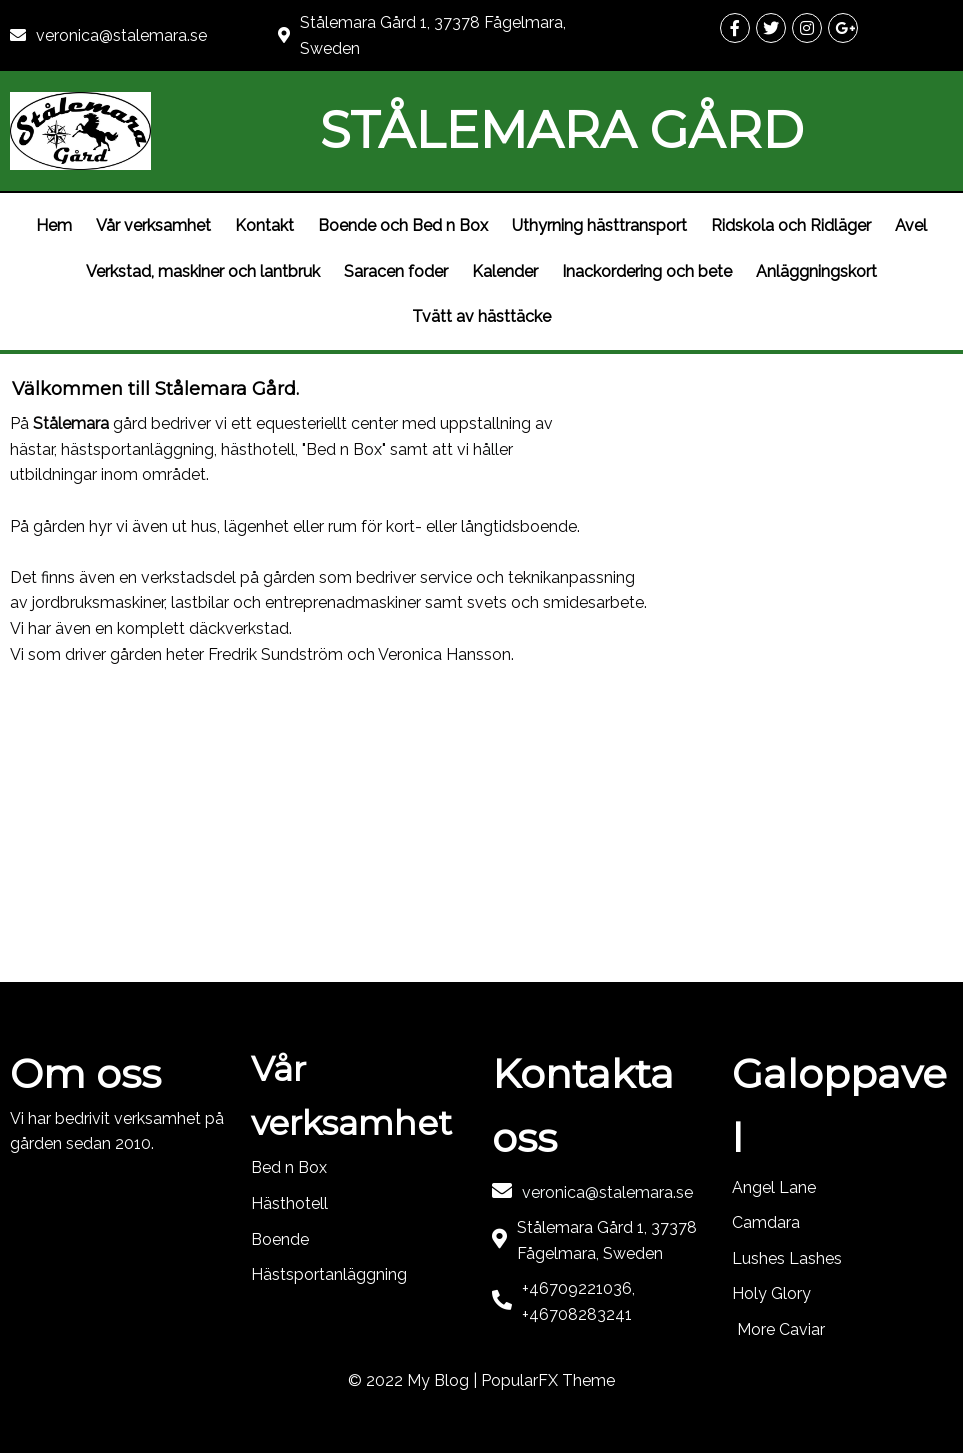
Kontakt (264, 225)
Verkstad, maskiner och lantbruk (203, 271)
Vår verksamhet (153, 225)
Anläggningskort (816, 271)
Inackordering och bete (647, 271)
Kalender (505, 271)
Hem (54, 225)
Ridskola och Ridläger (791, 225)
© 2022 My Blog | (414, 1380)
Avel (911, 225)
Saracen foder (396, 271)
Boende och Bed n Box (403, 225)
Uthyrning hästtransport (599, 225)
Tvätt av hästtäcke (481, 316)
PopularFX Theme (548, 1380)
